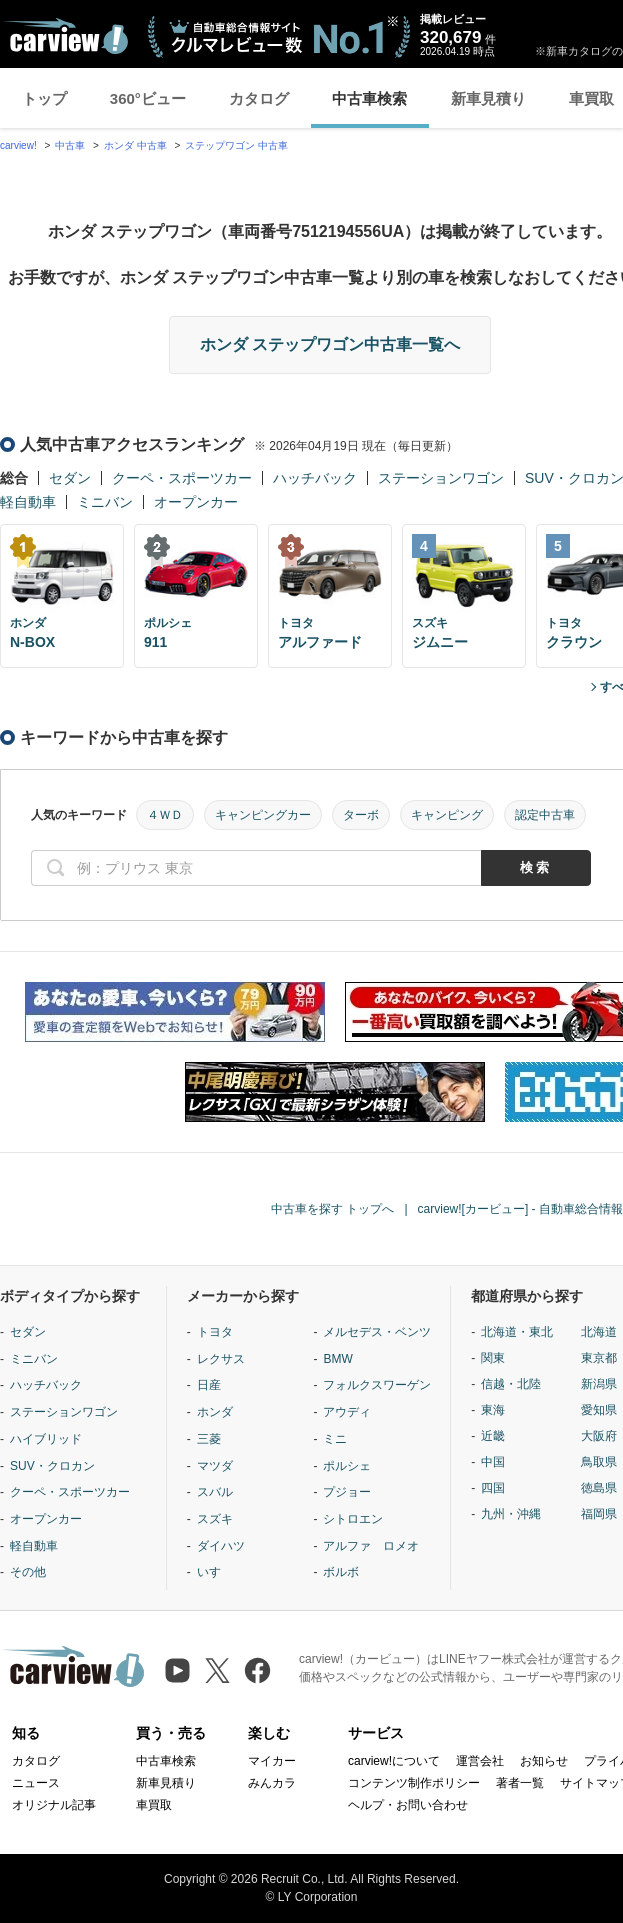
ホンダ (215, 1412)
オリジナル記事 (54, 1805)
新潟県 (599, 1384)
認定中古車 (545, 815)
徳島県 (599, 1488)
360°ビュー (148, 98)
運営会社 (480, 1761)
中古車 (70, 145)
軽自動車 (28, 502)
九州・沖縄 (511, 1514)
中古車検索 (369, 98)
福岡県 (599, 1514)
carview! (18, 145)
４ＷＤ (165, 815)
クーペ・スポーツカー (182, 478)
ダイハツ (221, 1546)
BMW (337, 1359)
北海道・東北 (517, 1332)
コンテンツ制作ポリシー (414, 1783)
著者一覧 (520, 1783)
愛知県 (599, 1410)
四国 (493, 1488)
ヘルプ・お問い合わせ (408, 1805)
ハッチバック (315, 478)
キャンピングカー (263, 815)
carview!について (394, 1761)
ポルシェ (347, 1466)
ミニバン (105, 502)
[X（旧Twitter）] (217, 1670)
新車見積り (488, 98)
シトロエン (353, 1519)
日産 (209, 1385)
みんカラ (272, 1783)
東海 (493, 1410)
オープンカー (196, 502)
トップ (44, 98)
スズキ (215, 1519)
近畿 (493, 1436)
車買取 (154, 1805)
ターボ (361, 815)
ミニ (335, 1439)
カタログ (259, 98)
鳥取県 (599, 1462)
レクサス (221, 1359)
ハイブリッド (46, 1439)
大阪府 (599, 1436)
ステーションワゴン (441, 478)
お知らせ (544, 1761)
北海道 (599, 1332)
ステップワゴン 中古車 (236, 145)
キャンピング (447, 815)
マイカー (272, 1761)
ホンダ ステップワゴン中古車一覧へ (330, 344)
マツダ (215, 1466)
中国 (493, 1462)
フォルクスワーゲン (377, 1385)
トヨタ (215, 1332)
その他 (28, 1572)
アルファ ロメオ (371, 1546)
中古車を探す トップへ (332, 1209)
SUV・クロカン (52, 1466)
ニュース (36, 1783)
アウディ (347, 1412)
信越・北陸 (511, 1384)
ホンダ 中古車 (135, 145)
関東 (493, 1358)
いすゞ (215, 1572)
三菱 (209, 1439)
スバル (215, 1492)
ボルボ (341, 1572)
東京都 (599, 1358)
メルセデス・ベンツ (377, 1332)
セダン (70, 478)
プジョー (347, 1492)
